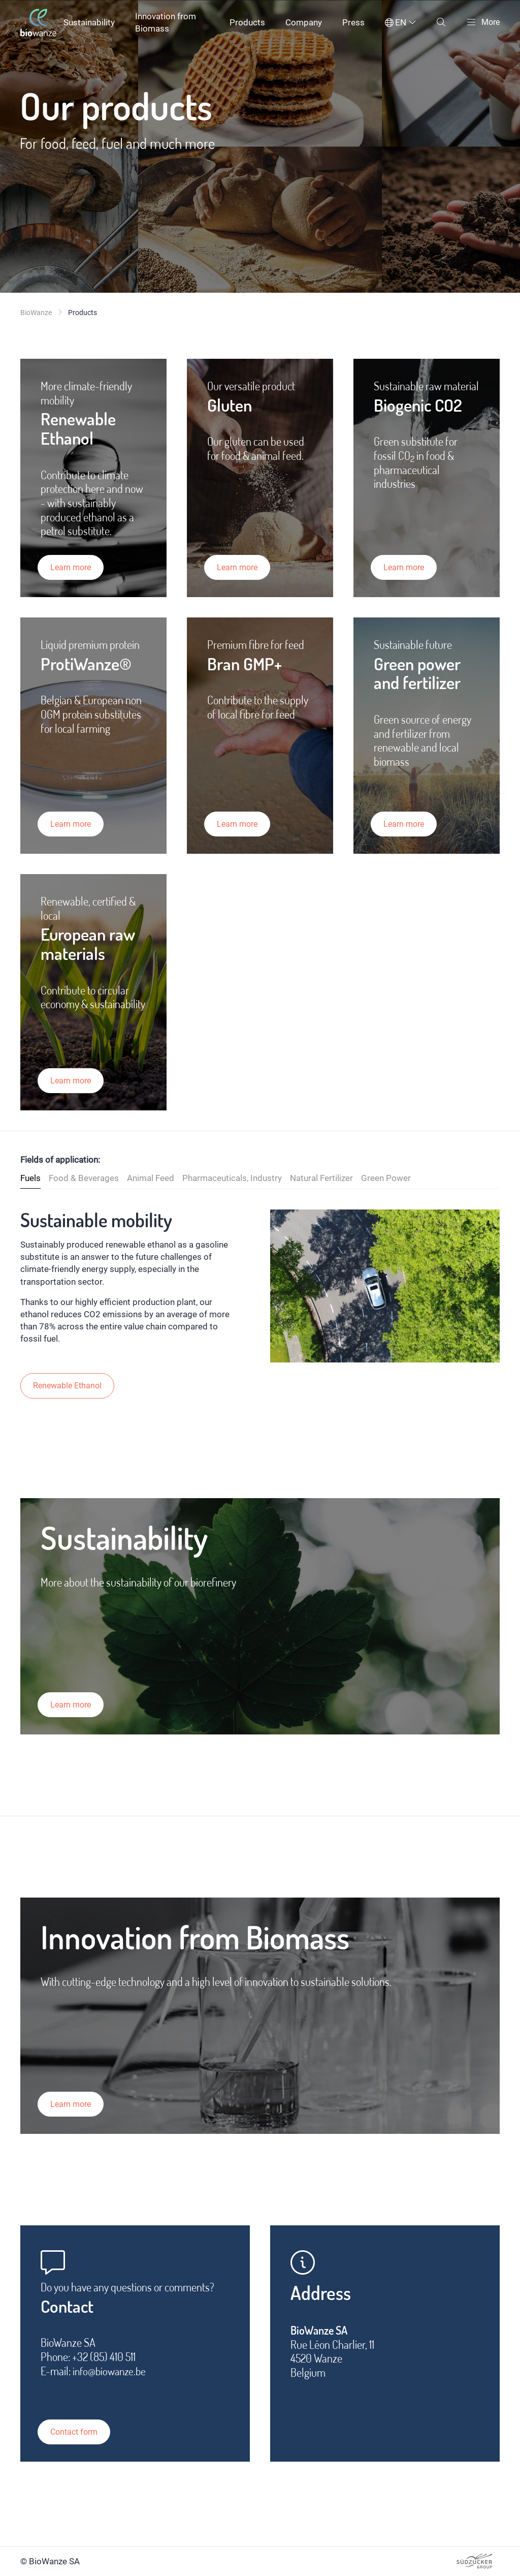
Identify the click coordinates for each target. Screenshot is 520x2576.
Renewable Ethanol (82, 430)
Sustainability (89, 22)
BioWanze (36, 312)
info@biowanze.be (111, 2376)
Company (301, 22)
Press (351, 22)
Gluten (232, 405)
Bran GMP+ (247, 667)
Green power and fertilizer (421, 678)
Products (245, 22)
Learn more (75, 567)
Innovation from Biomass (165, 22)
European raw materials (92, 949)
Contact (70, 2310)
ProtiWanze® (90, 667)
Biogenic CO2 (422, 405)
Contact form (79, 2432)
